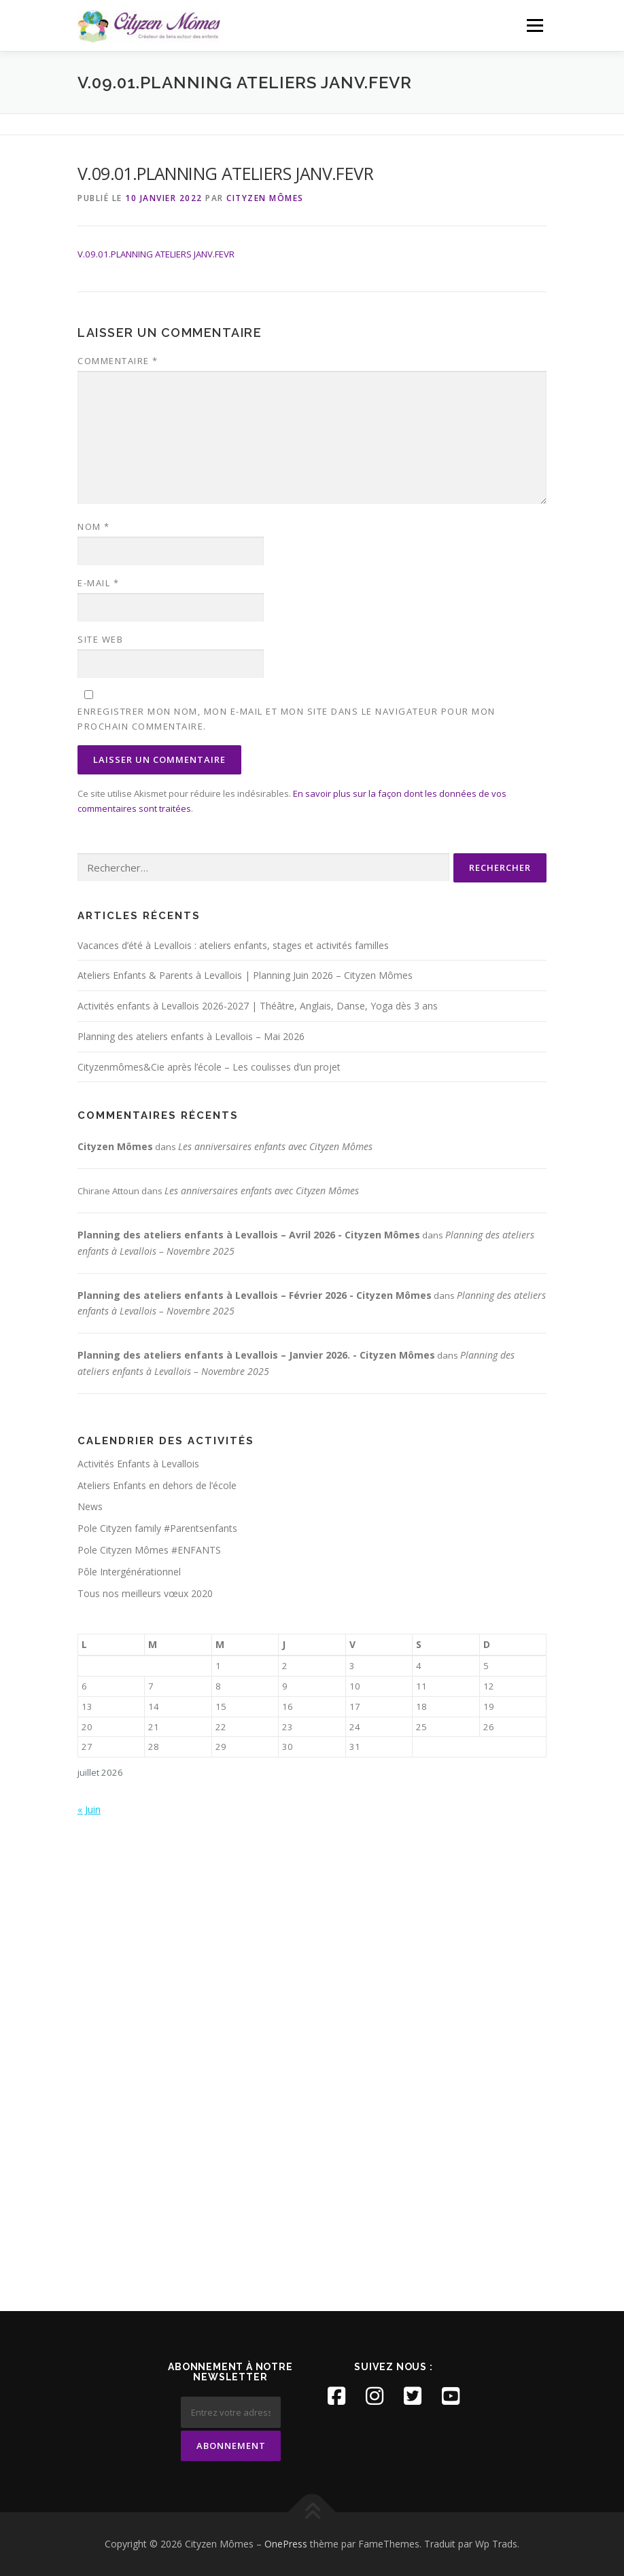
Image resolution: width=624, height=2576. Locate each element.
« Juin (89, 1809)
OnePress (285, 2543)
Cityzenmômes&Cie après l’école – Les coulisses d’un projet (209, 1066)
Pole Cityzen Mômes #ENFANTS (149, 1549)
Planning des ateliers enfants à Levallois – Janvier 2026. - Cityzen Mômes (256, 1354)
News (90, 1506)
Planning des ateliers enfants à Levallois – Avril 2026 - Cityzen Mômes (248, 1234)
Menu (535, 25)
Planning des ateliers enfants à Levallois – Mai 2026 (191, 1036)
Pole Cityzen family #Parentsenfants (157, 1528)
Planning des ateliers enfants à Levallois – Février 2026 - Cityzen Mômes (254, 1295)
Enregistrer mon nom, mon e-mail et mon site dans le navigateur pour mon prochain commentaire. (286, 718)
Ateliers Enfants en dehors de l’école (157, 1485)
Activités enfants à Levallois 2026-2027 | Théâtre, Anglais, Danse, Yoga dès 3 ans (257, 1005)
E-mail (98, 583)
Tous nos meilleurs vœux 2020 (145, 1593)
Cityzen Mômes (265, 198)
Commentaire (117, 361)
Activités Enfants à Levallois (138, 1463)
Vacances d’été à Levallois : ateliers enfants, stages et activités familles (233, 945)
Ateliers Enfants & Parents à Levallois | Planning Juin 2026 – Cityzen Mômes (245, 975)
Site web (100, 639)
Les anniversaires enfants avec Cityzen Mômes (275, 1146)
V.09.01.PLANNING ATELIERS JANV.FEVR (156, 254)
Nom (93, 526)
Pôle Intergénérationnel (129, 1571)
